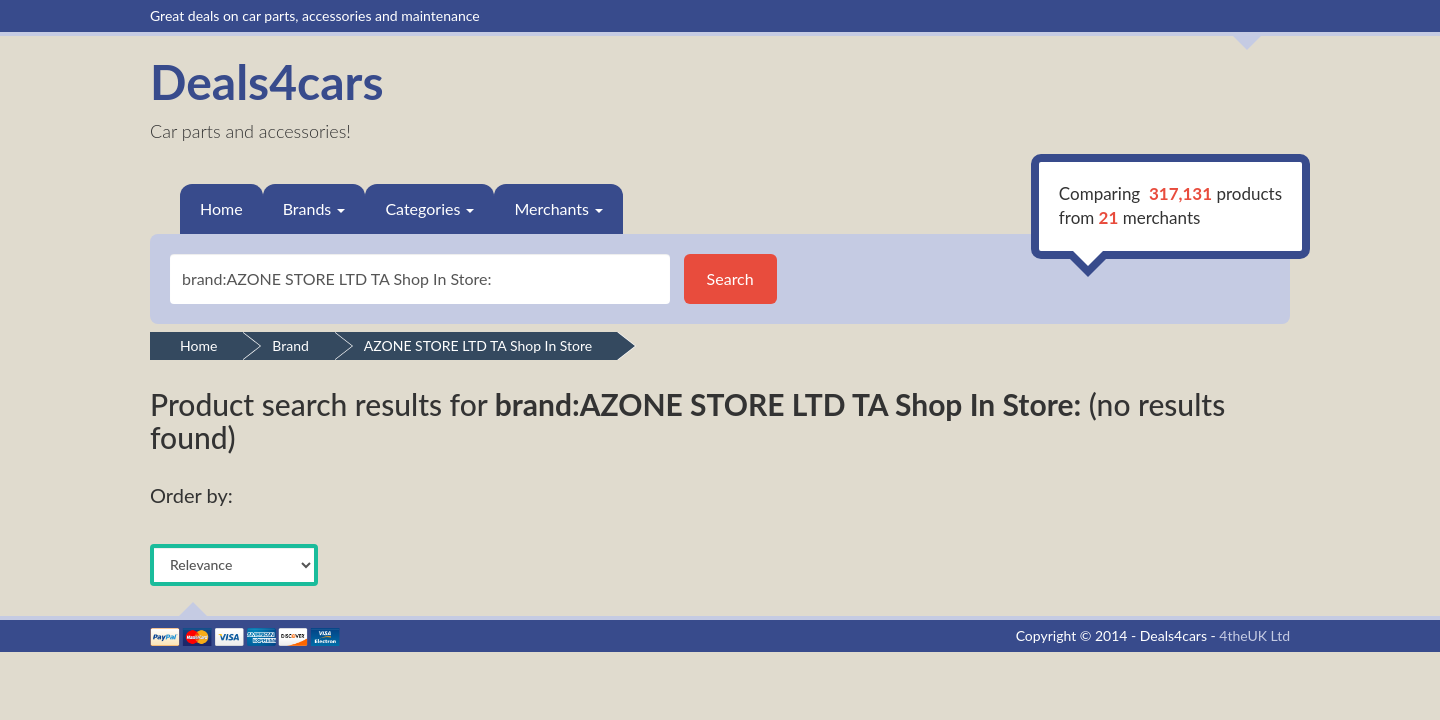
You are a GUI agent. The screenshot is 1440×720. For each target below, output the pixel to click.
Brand (290, 345)
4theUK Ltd (1254, 635)
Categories (429, 208)
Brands (314, 208)
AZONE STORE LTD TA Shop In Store (478, 345)
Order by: (191, 495)
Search (730, 278)
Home (221, 208)
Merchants (558, 208)
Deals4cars (266, 81)
